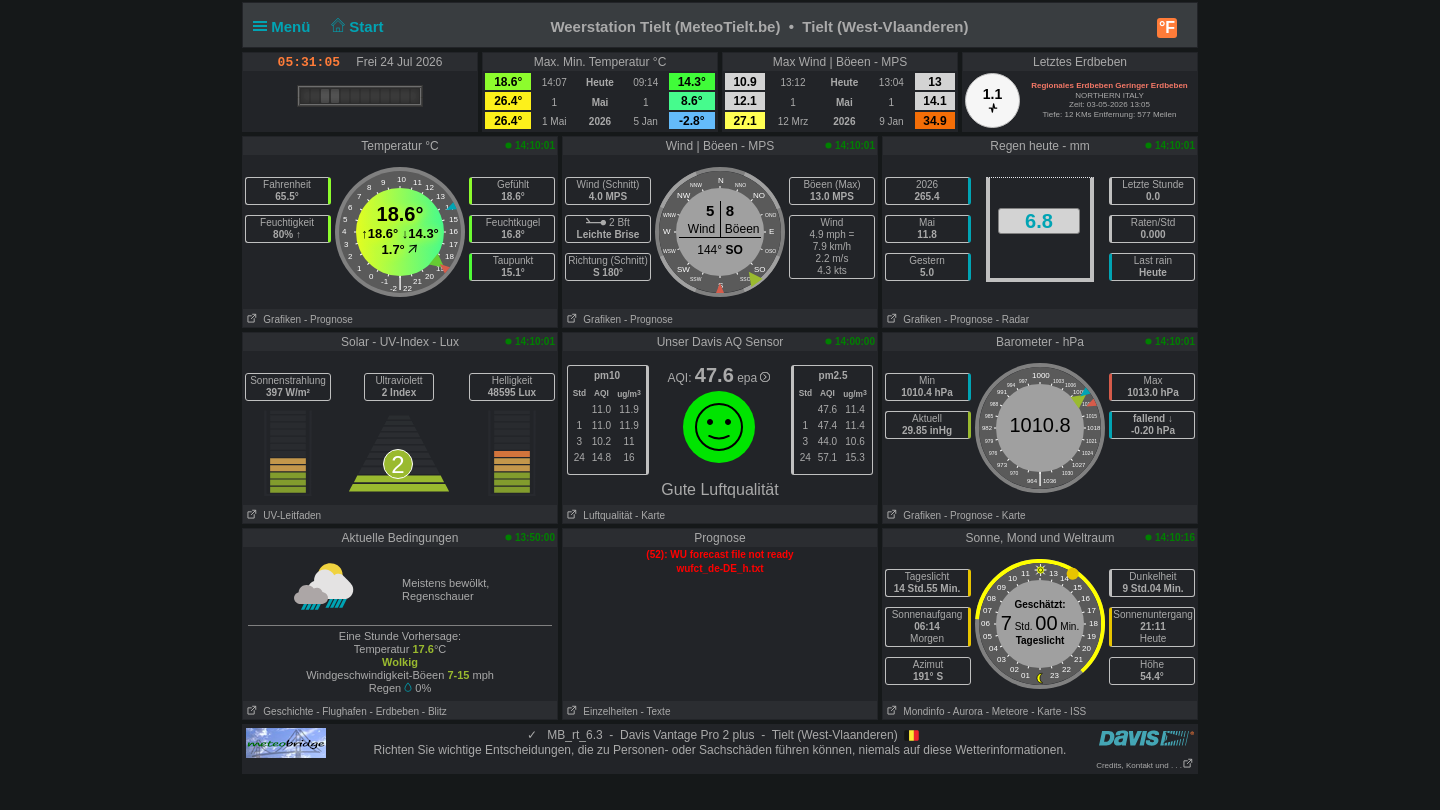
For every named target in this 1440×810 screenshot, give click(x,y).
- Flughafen (341, 711)
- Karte (650, 515)
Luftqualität (597, 515)
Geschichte (278, 711)
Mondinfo (913, 711)
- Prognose (328, 319)
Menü (286, 26)
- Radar (1012, 319)
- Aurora (965, 711)
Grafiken (272, 319)
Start (355, 26)
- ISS (1075, 711)
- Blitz (434, 711)
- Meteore (1007, 711)
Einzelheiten (600, 711)
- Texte (656, 711)
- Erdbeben (394, 711)
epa (753, 378)
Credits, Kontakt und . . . (1145, 765)
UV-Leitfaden (282, 515)
